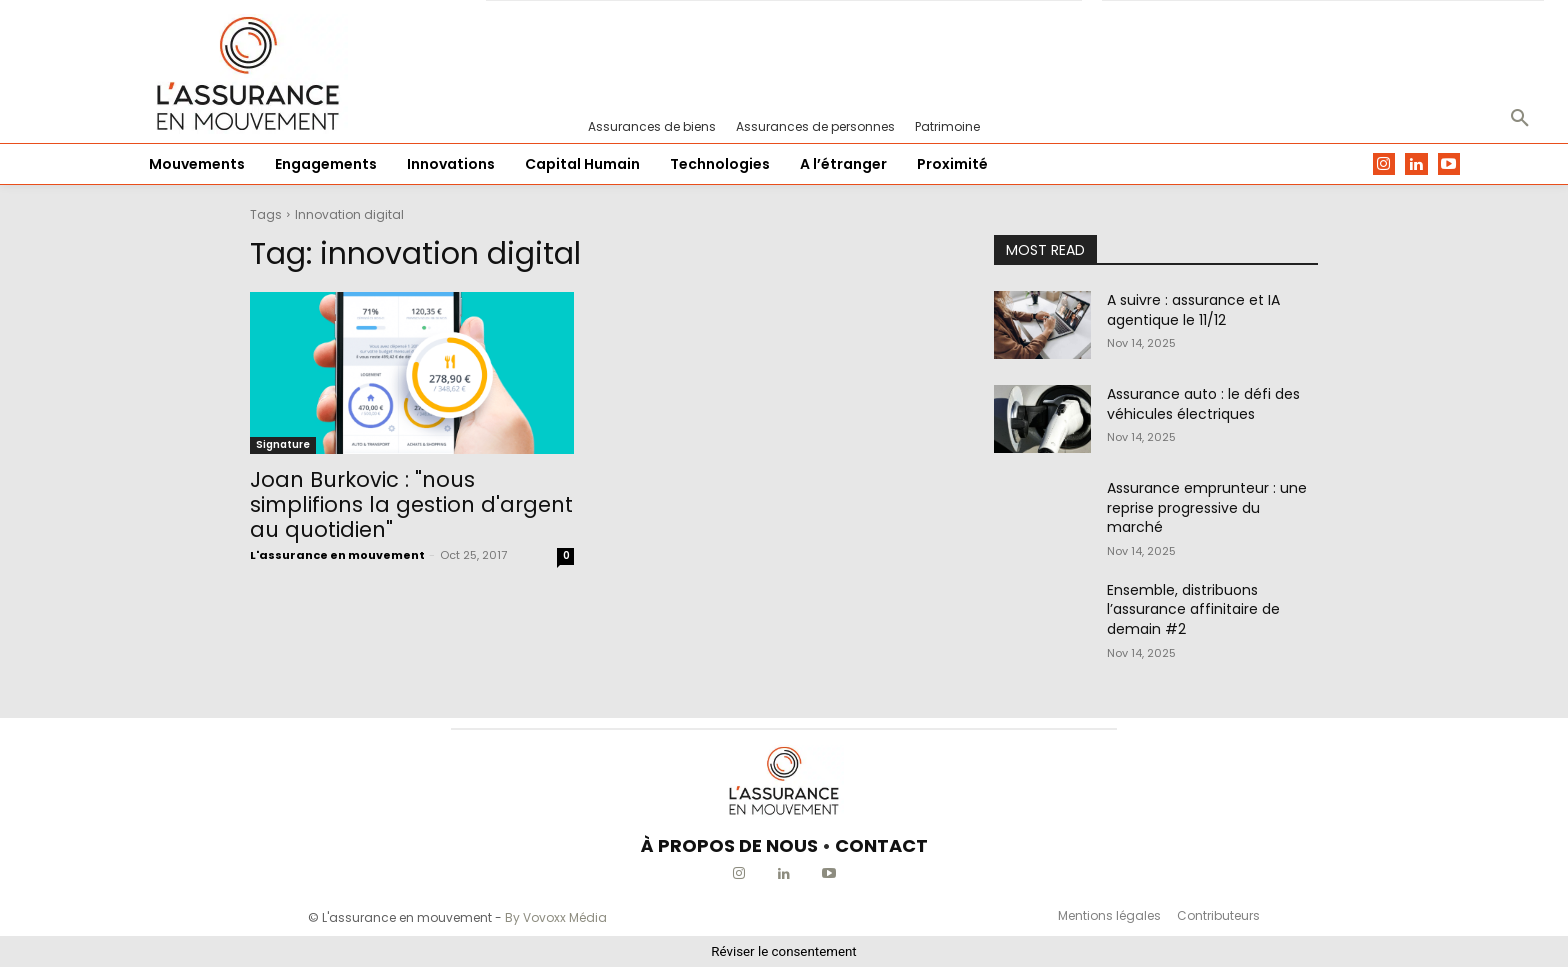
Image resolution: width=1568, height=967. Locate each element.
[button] (1520, 119)
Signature (283, 444)
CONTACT (881, 845)
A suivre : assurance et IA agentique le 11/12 (1193, 310)
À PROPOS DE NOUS (729, 845)
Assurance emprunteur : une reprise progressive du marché (1207, 507)
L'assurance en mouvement (337, 555)
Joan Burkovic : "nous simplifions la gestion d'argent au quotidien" (411, 504)
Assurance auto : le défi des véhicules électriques (1203, 404)
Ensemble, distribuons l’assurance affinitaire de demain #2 (1193, 609)
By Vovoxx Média (556, 917)
